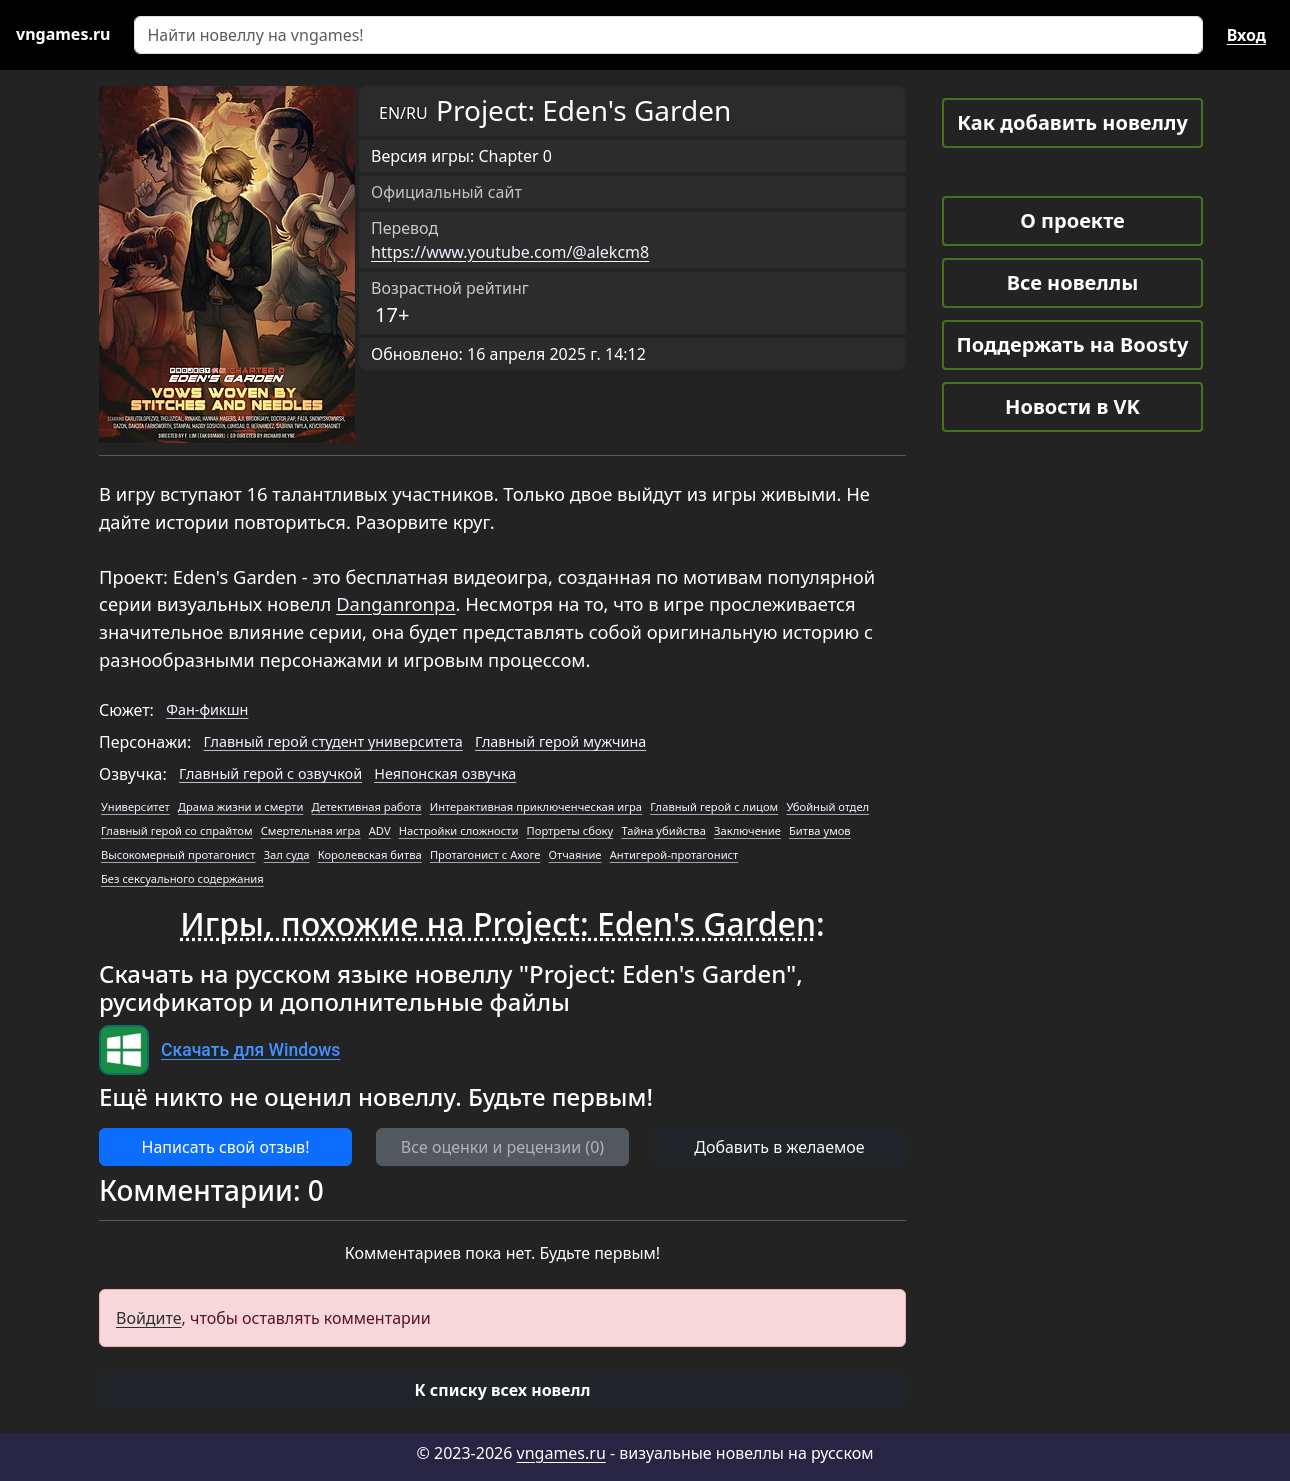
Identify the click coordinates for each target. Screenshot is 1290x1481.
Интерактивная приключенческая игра (536, 806)
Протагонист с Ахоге (485, 854)
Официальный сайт (446, 192)
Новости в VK (1072, 406)
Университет (135, 806)
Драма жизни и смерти (241, 806)
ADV (380, 830)
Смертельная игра (311, 830)
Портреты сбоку (570, 830)
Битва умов (820, 830)
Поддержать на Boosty (1073, 344)
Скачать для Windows (250, 1050)
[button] (502, 1390)
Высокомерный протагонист (178, 854)
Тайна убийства (663, 830)
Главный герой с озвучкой (270, 773)
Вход (1246, 35)
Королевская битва (370, 854)
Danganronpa (395, 603)
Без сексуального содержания (182, 878)
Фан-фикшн (207, 709)
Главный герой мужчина (560, 741)
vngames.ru (561, 1453)
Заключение (747, 830)
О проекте (1072, 220)
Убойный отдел (827, 806)
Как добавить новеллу (1072, 122)
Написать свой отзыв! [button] (226, 1147)
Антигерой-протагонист (674, 854)
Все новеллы (1073, 282)
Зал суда (287, 854)
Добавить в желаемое (779, 1147)
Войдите (149, 1318)
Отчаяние (575, 854)
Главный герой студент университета (333, 741)
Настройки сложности (459, 830)
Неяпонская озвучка (445, 773)
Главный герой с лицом (714, 806)
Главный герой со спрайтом (176, 830)
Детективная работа (367, 806)
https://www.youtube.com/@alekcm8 (510, 252)
